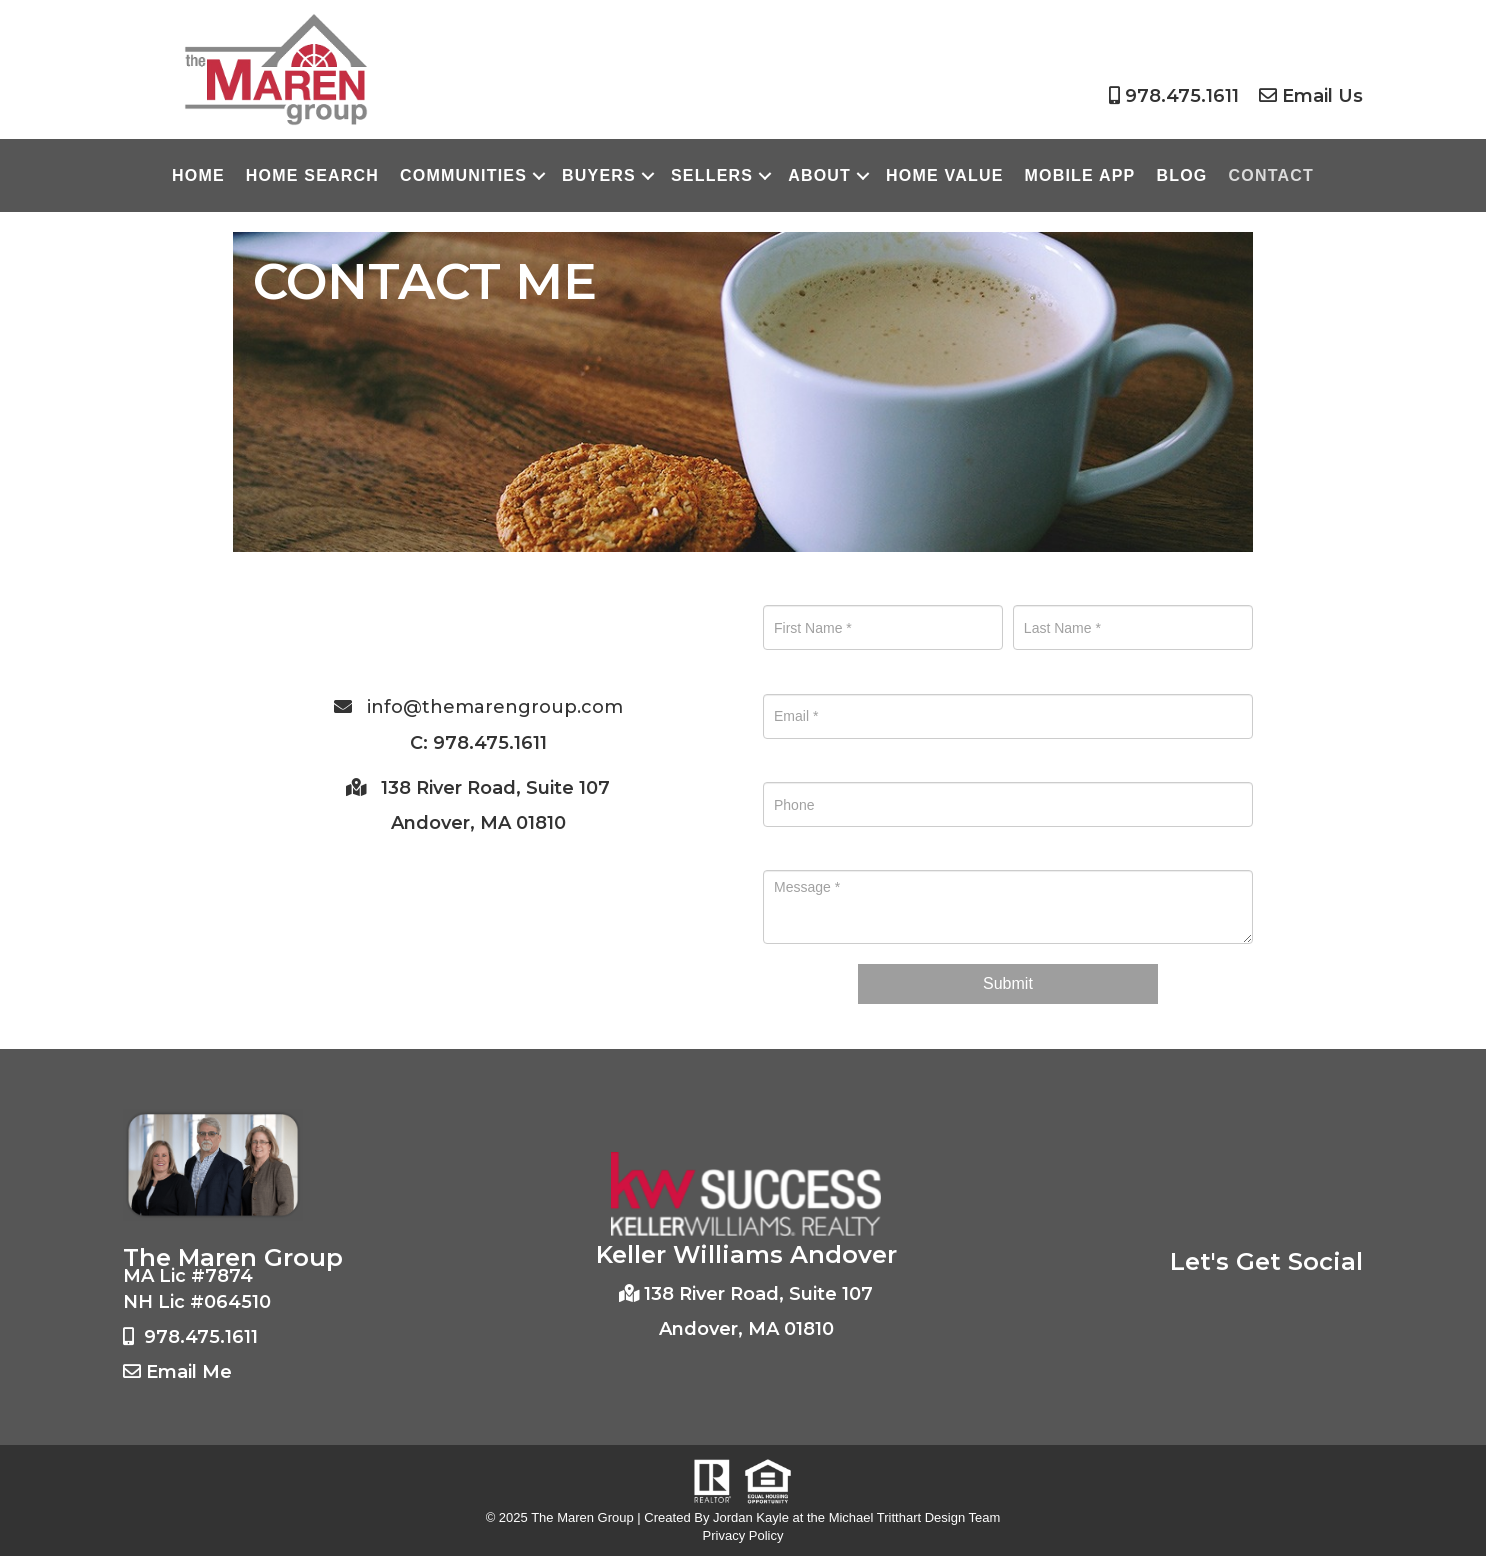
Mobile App (1080, 175)
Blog (1181, 175)
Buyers (599, 175)
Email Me (189, 1372)
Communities (463, 175)
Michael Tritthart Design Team (915, 1517)
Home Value (944, 175)
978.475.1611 (1182, 96)
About (819, 175)
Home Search (312, 175)
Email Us (1322, 96)
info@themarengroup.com (495, 707)
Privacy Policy (743, 1535)
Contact (1271, 175)
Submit (1008, 983)
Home (198, 175)
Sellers (712, 175)
